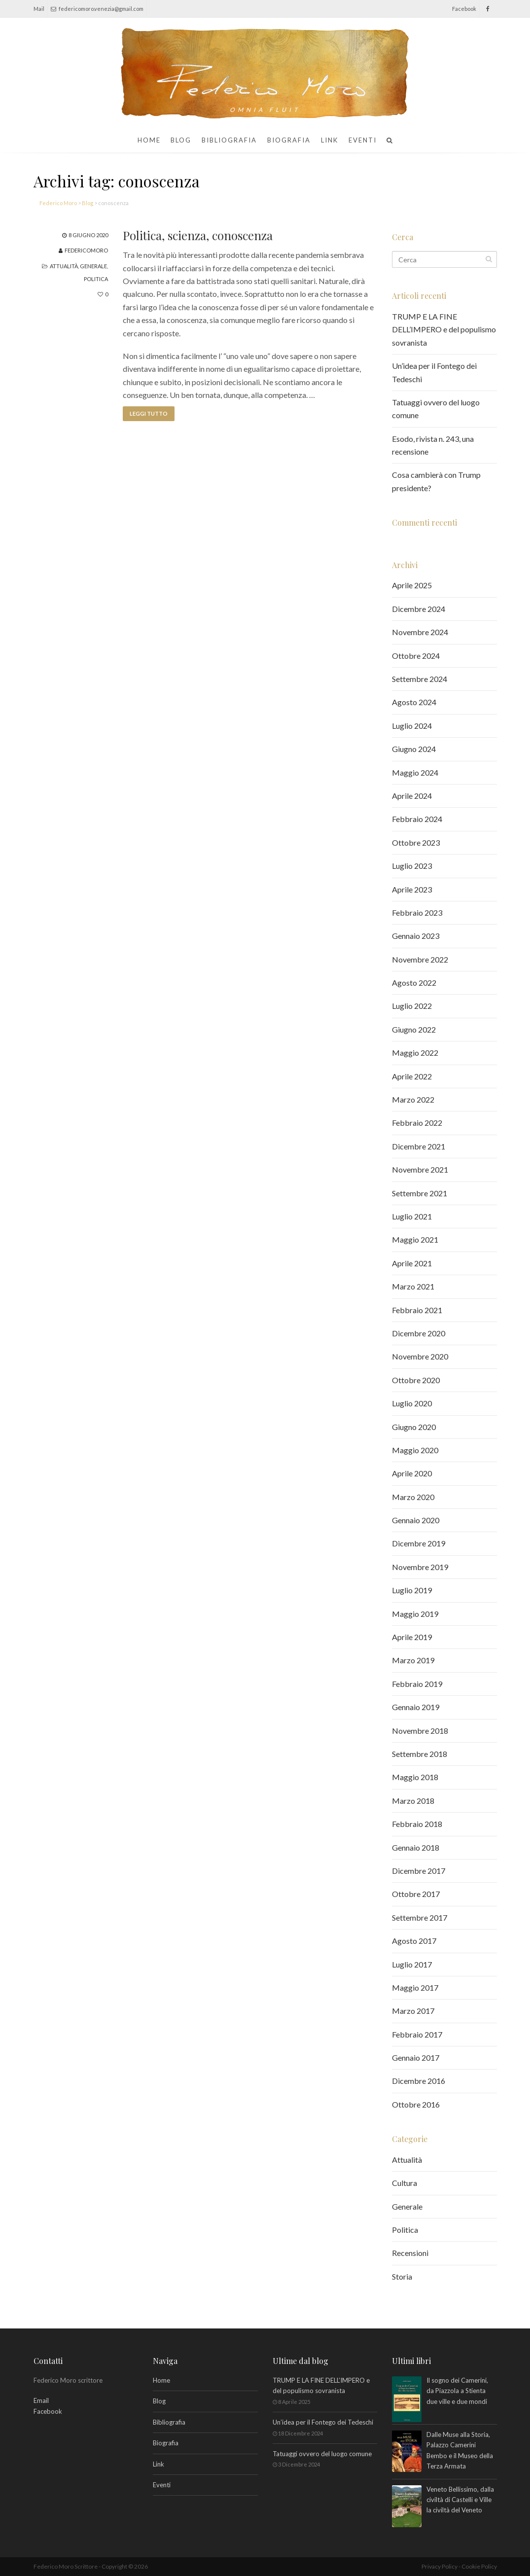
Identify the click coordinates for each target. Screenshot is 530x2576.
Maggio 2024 (415, 772)
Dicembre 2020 (418, 1333)
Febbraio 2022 (417, 1122)
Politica (96, 279)
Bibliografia (229, 140)
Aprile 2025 (412, 585)
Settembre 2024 (419, 678)
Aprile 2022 (412, 1076)
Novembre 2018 (420, 1730)
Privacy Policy (440, 2566)
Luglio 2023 (412, 865)
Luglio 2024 (412, 725)
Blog (181, 140)
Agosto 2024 (414, 702)
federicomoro (86, 250)
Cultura (404, 2182)
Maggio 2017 (415, 1987)
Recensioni (410, 2252)
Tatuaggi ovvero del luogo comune (322, 2454)
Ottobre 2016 (416, 2104)
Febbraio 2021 (417, 1310)
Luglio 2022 (412, 1005)
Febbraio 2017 (417, 2034)
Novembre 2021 (420, 1169)
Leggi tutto (149, 413)
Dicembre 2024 (418, 608)
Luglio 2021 (412, 1216)
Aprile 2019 (412, 1637)
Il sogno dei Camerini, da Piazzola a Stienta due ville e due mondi (457, 2391)
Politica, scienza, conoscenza (198, 235)
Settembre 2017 (419, 1917)
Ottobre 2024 (416, 655)
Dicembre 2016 (418, 2080)
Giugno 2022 (414, 1029)
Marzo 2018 (413, 1800)
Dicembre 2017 (418, 1870)
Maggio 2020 (415, 1450)
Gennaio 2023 (415, 935)
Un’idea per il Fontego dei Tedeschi (323, 2422)
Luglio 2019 (412, 1590)
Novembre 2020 (420, 1356)
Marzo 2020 (413, 1497)
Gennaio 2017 (415, 2057)
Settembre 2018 (419, 1753)
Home (149, 140)
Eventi (363, 140)
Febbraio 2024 (417, 818)
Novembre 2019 (420, 1567)
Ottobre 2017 (416, 1893)
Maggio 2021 (415, 1239)
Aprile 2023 (412, 889)
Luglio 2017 (412, 1964)
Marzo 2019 (413, 1660)
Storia (402, 2276)
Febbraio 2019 (417, 1683)
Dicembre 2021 (418, 1146)
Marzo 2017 (413, 2010)
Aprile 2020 (412, 1473)
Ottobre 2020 (416, 1380)
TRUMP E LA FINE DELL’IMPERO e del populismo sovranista (444, 329)
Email (41, 2400)
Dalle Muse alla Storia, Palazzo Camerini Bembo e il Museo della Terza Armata (459, 2451)
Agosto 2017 (414, 1940)
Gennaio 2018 (415, 1847)
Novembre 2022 (420, 959)
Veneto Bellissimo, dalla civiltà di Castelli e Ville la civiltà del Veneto (460, 2500)
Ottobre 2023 (416, 842)
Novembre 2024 (420, 632)
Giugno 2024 (414, 748)
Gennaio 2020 (415, 1520)
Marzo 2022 (413, 1099)
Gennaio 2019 (415, 1707)
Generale (93, 266)
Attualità (64, 266)
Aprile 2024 (412, 795)
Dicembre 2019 (418, 1543)
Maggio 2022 (415, 1052)
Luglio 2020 (412, 1403)
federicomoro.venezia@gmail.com (97, 8)
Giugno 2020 (414, 1426)
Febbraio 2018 (417, 1823)
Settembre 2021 (419, 1193)
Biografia (289, 140)
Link (329, 140)
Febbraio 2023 (417, 912)
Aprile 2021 (412, 1263)
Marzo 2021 (413, 1286)
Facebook (48, 2411)
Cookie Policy (479, 2566)
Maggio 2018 (415, 1777)
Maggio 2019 (415, 1613)
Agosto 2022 (414, 982)
